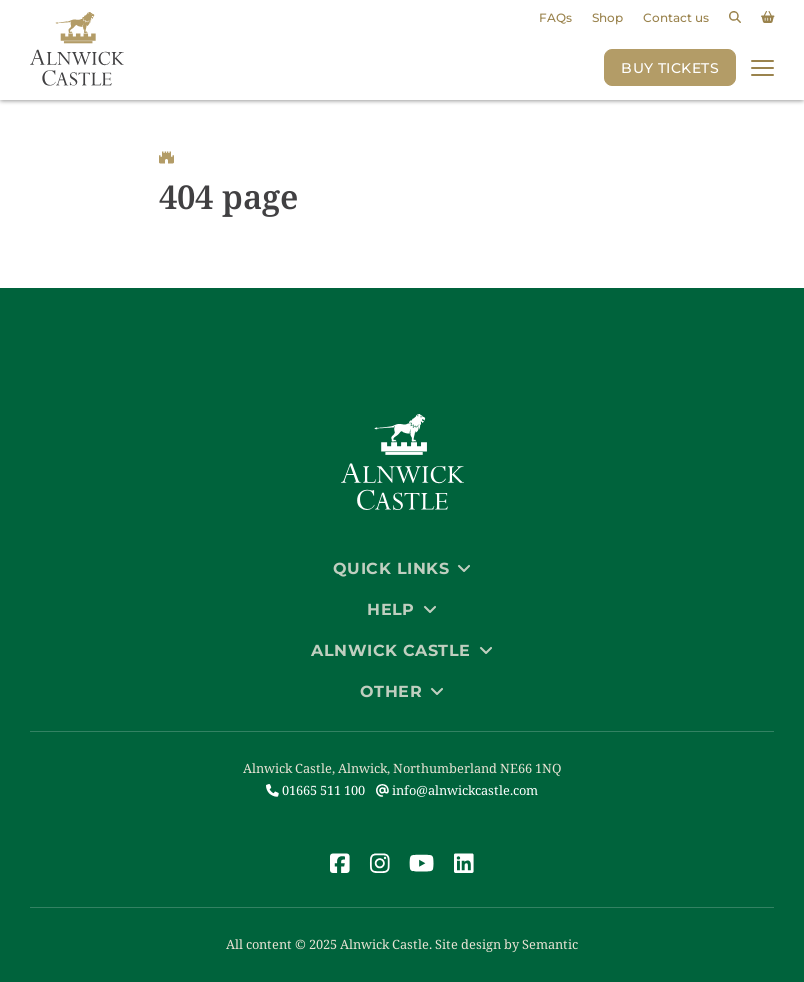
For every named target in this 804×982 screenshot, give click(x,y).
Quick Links (402, 568)
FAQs (555, 17)
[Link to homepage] (77, 50)
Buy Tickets (670, 68)
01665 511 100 (315, 790)
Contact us (676, 17)
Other (402, 691)
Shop (607, 17)
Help (402, 609)
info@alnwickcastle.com (457, 790)
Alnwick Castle (402, 650)
